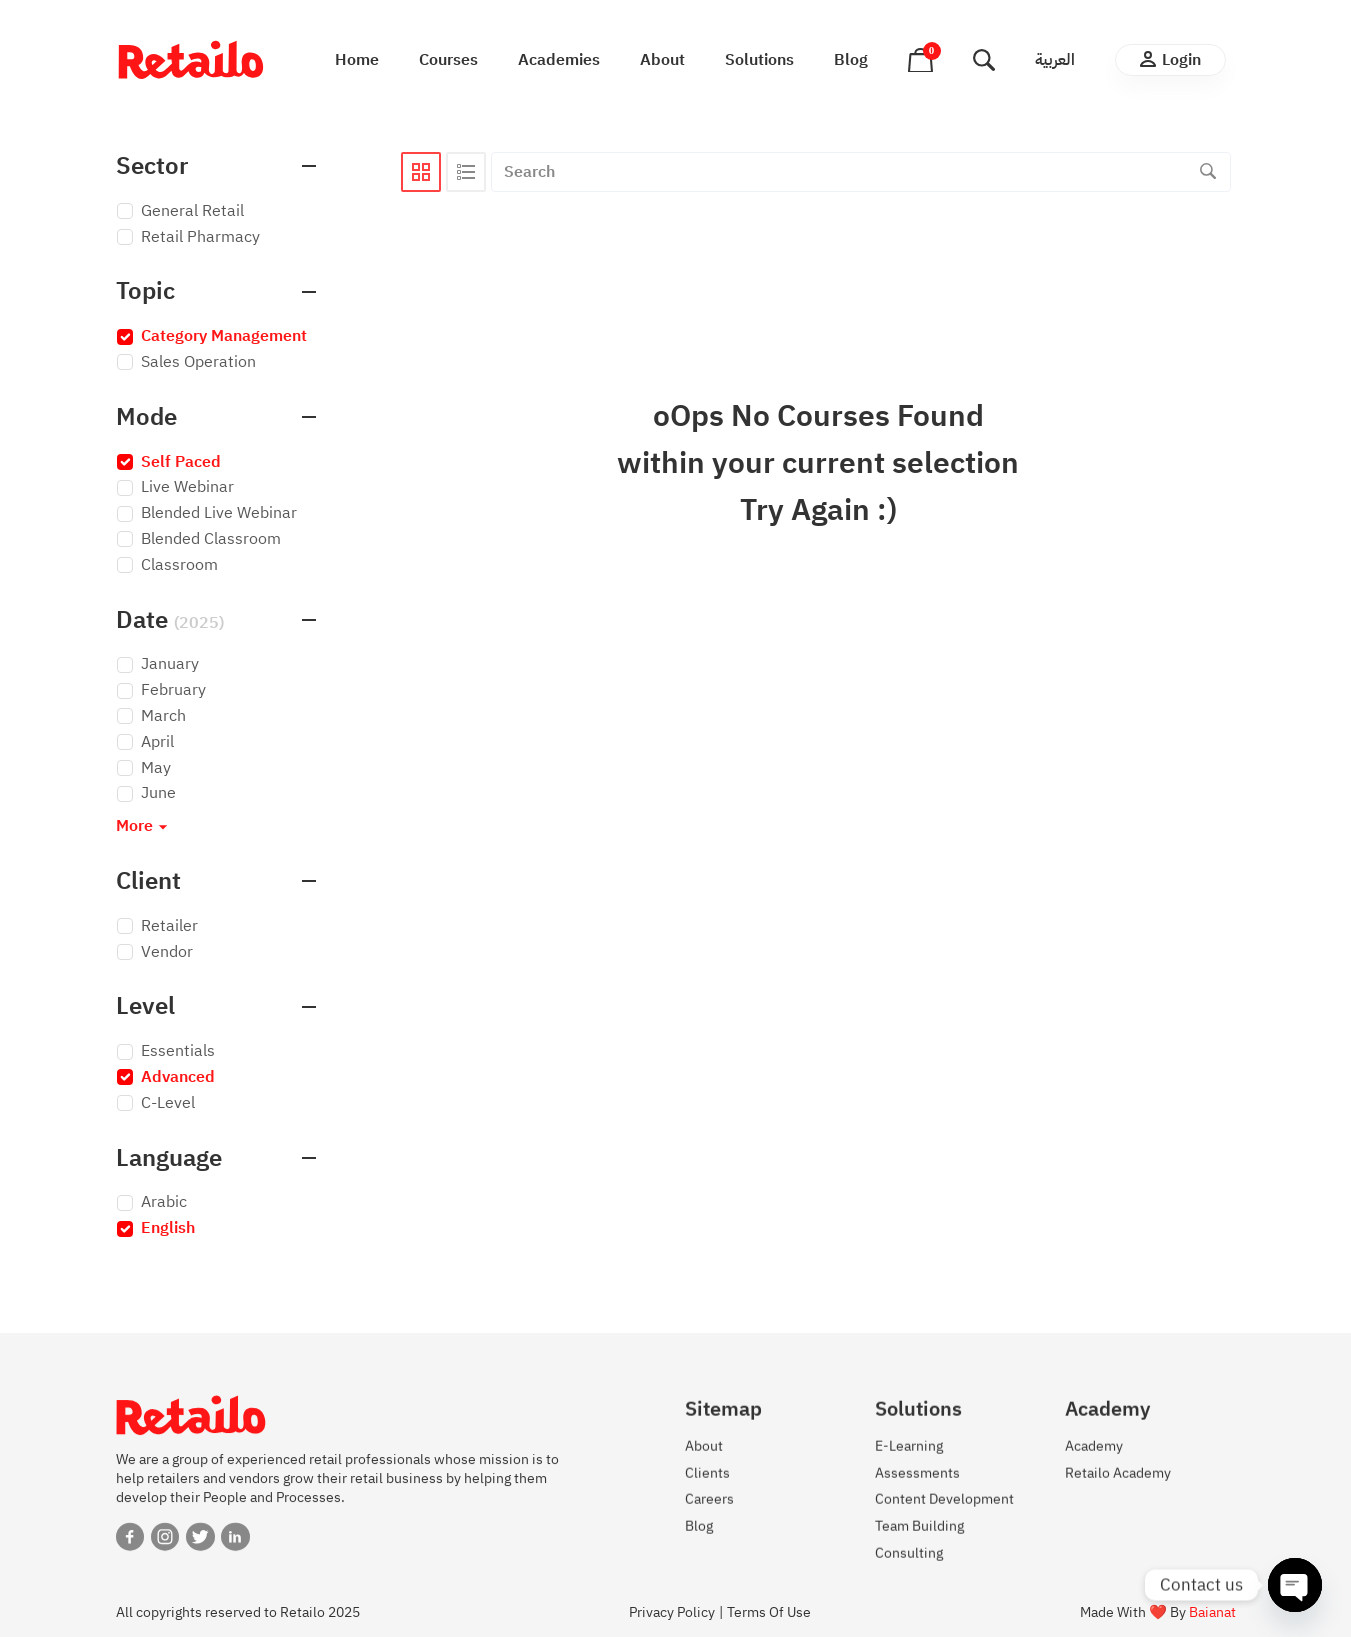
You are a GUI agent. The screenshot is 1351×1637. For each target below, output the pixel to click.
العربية (1055, 60)
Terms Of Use (769, 1612)
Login (1170, 60)
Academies (559, 60)
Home (357, 60)
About (662, 60)
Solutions (759, 60)
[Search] (1208, 172)
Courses (448, 60)
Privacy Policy (672, 1612)
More (144, 826)
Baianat (1212, 1612)
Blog (851, 60)
